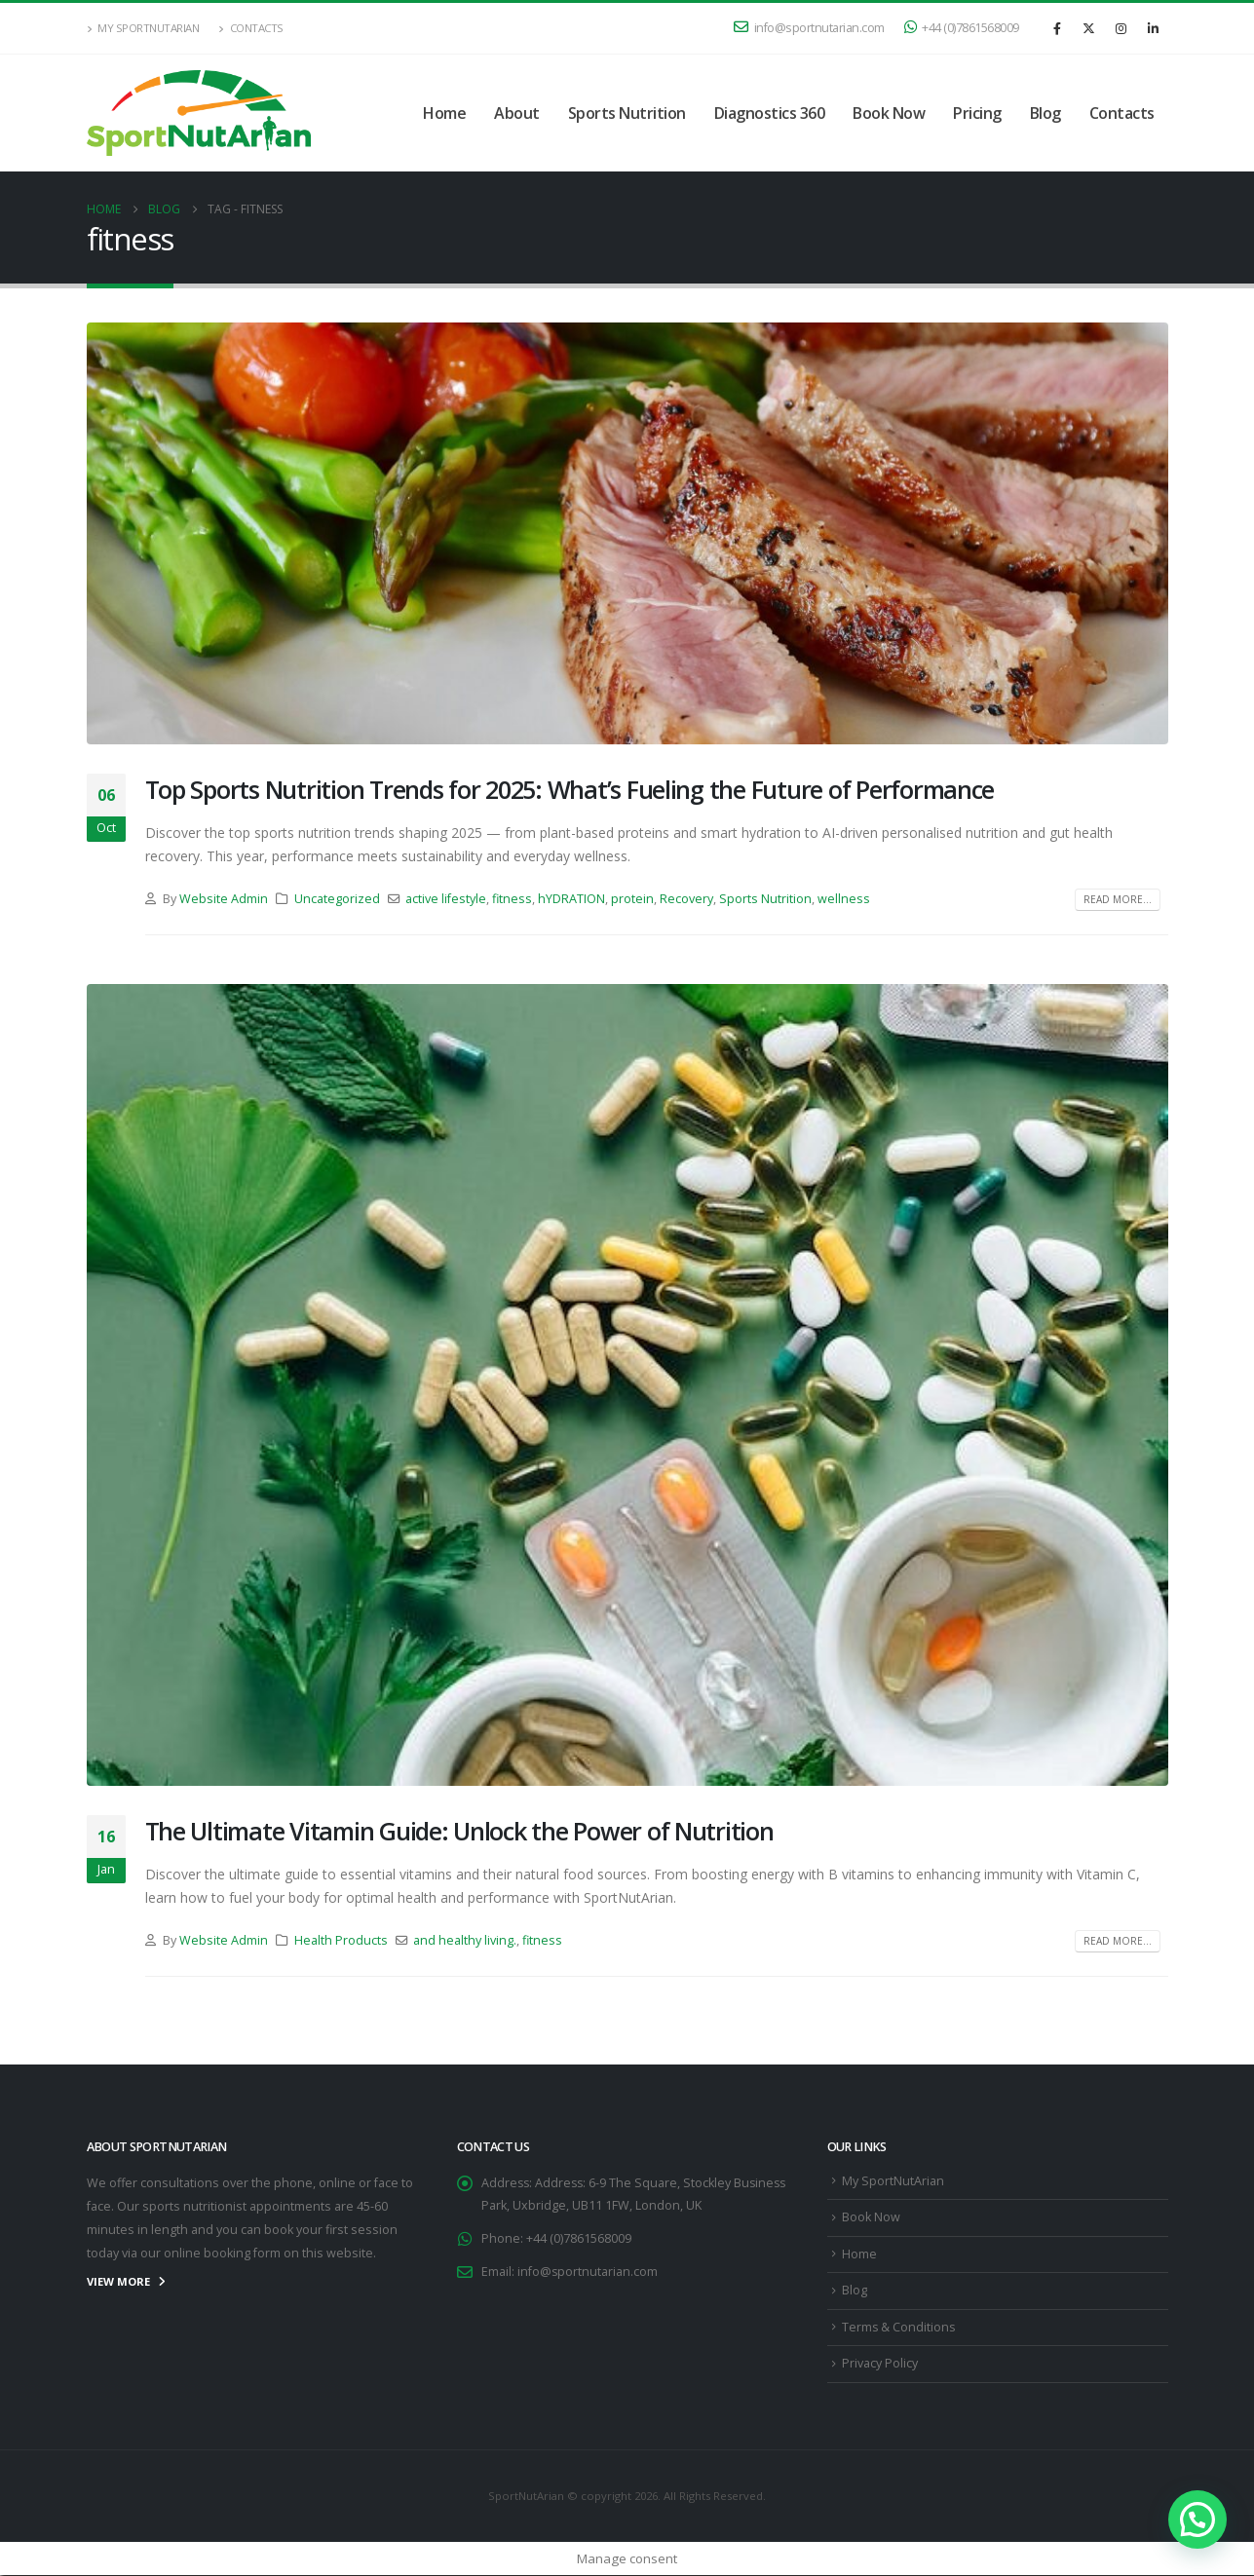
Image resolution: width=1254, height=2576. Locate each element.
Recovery (686, 898)
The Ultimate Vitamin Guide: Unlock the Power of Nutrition (459, 1830)
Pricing (977, 113)
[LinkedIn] (1153, 28)
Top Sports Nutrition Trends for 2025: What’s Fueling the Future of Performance (570, 789)
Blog (1045, 113)
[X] (1089, 28)
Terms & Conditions (899, 2327)
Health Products (341, 1940)
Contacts (251, 27)
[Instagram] (1121, 28)
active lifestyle (445, 898)
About (517, 113)
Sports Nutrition (627, 113)
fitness (512, 898)
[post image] (627, 533)
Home (444, 113)
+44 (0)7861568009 (961, 27)
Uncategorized (337, 898)
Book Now (889, 113)
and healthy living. (464, 1940)
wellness (843, 898)
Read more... (1117, 899)
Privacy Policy (880, 2364)
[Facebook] (1057, 28)
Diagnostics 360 (769, 113)
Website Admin (223, 898)
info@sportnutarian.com (809, 27)
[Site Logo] (199, 113)
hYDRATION (571, 898)
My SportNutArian (143, 27)
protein (632, 898)
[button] (1197, 2519)
